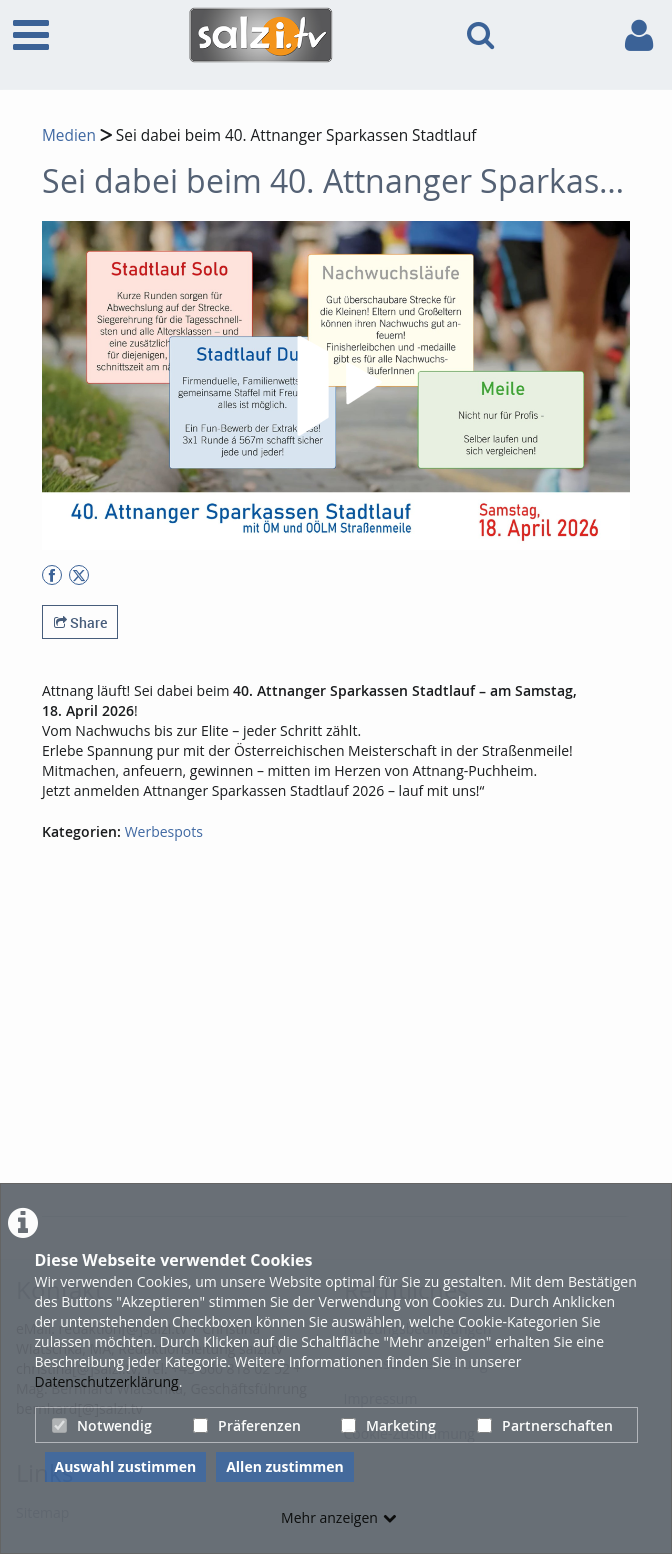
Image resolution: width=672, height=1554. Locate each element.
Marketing (388, 1425)
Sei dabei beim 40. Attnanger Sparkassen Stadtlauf (294, 135)
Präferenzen (247, 1425)
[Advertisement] (357, 1064)
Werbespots (164, 831)
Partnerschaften (545, 1425)
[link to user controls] (639, 35)
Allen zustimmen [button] (285, 1466)
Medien (69, 135)
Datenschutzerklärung (107, 1381)
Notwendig (102, 1425)
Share (80, 622)
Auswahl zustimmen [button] (126, 1466)
